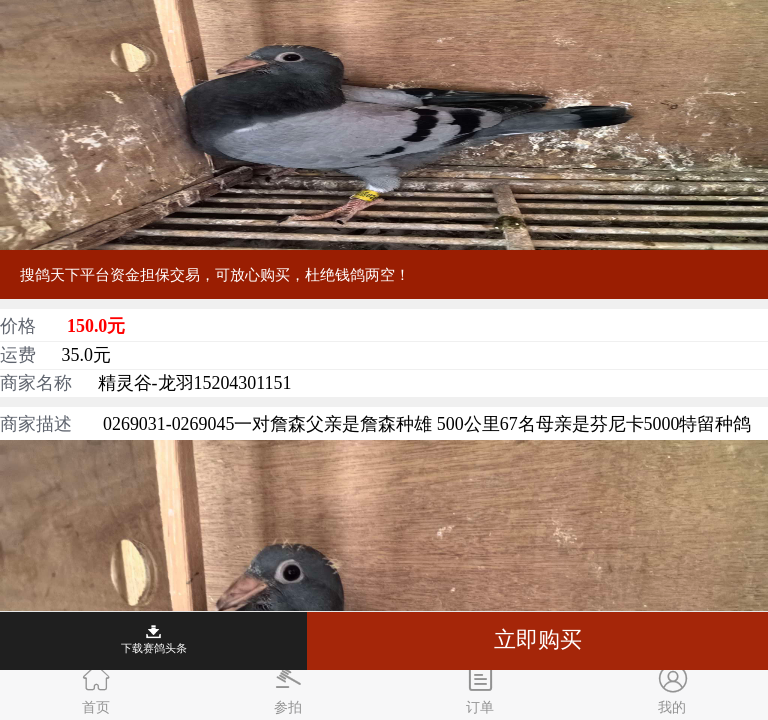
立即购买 (538, 640)
